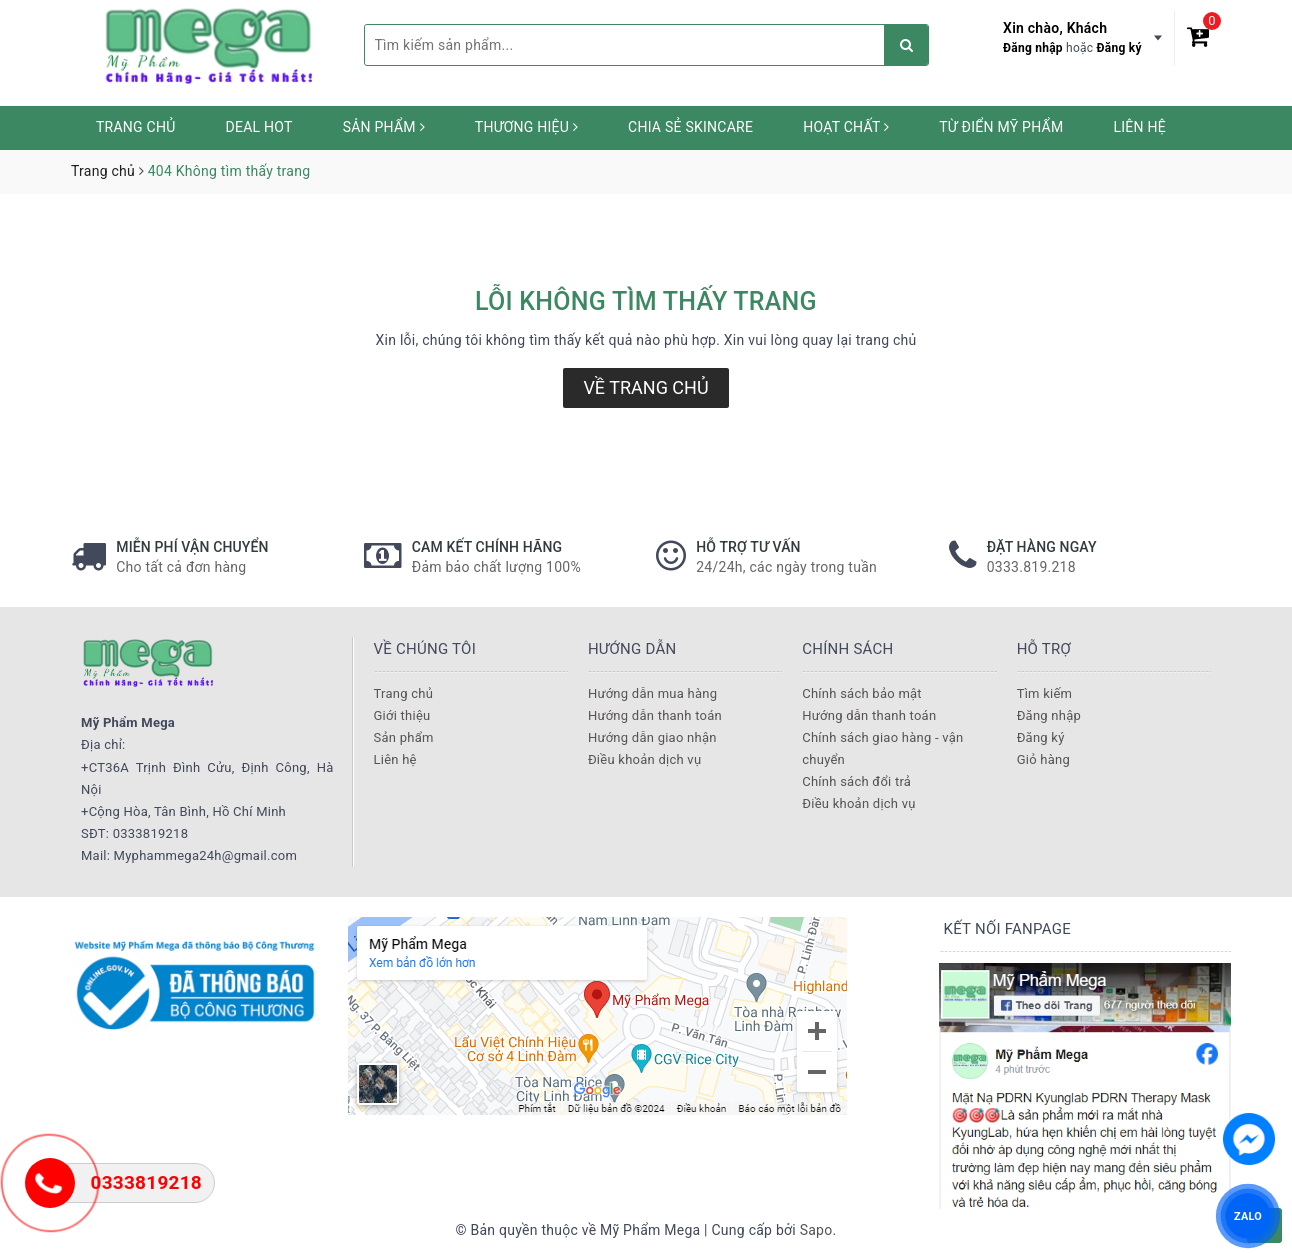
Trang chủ (136, 127)
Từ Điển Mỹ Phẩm (1001, 127)
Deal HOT (259, 127)
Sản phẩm (384, 127)
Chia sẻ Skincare (690, 127)
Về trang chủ (645, 387)
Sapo (816, 1230)
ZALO (1248, 1215)
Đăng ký (1119, 48)
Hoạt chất (846, 127)
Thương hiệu (526, 127)
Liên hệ (1139, 127)
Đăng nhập (1033, 48)
